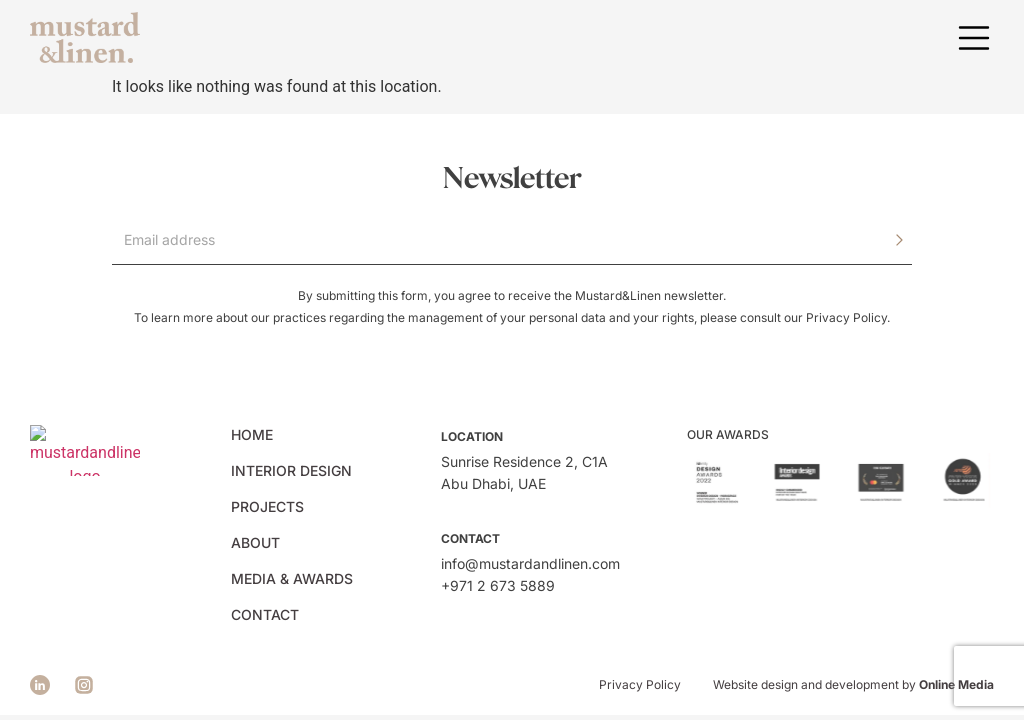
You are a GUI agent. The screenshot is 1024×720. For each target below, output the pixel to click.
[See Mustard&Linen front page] (85, 37)
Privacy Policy (846, 317)
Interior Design (291, 470)
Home (252, 434)
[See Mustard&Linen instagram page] (84, 685)
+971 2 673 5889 (498, 585)
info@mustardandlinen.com (530, 563)
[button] (974, 38)
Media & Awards (292, 578)
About (255, 542)
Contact (265, 614)
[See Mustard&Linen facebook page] (40, 685)
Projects (267, 506)
